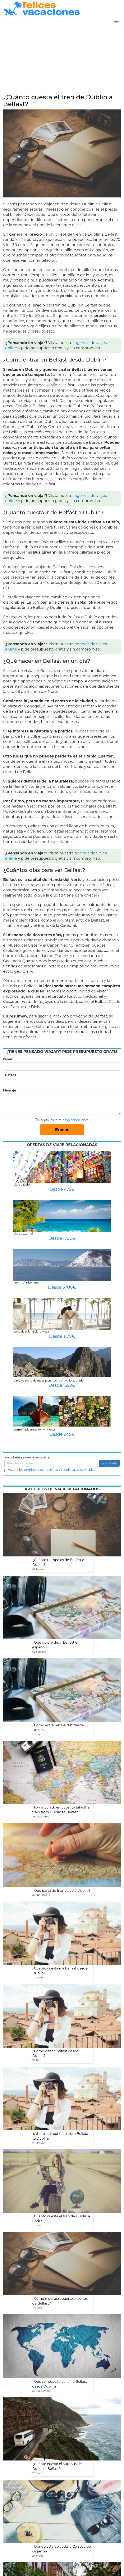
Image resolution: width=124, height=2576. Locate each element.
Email (7, 1059)
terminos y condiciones (41, 1470)
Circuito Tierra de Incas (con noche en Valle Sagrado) (48, 1380)
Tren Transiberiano (26, 1282)
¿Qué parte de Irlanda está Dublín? (61, 1891)
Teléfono (9, 1075)
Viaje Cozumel (23, 1233)
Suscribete (109, 1463)
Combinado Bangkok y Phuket (34, 1429)
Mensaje (9, 1090)
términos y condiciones (71, 1120)
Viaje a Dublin (22, 1184)
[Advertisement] (62, 62)
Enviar (62, 1129)
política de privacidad (80, 1470)
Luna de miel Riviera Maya (31, 1331)
